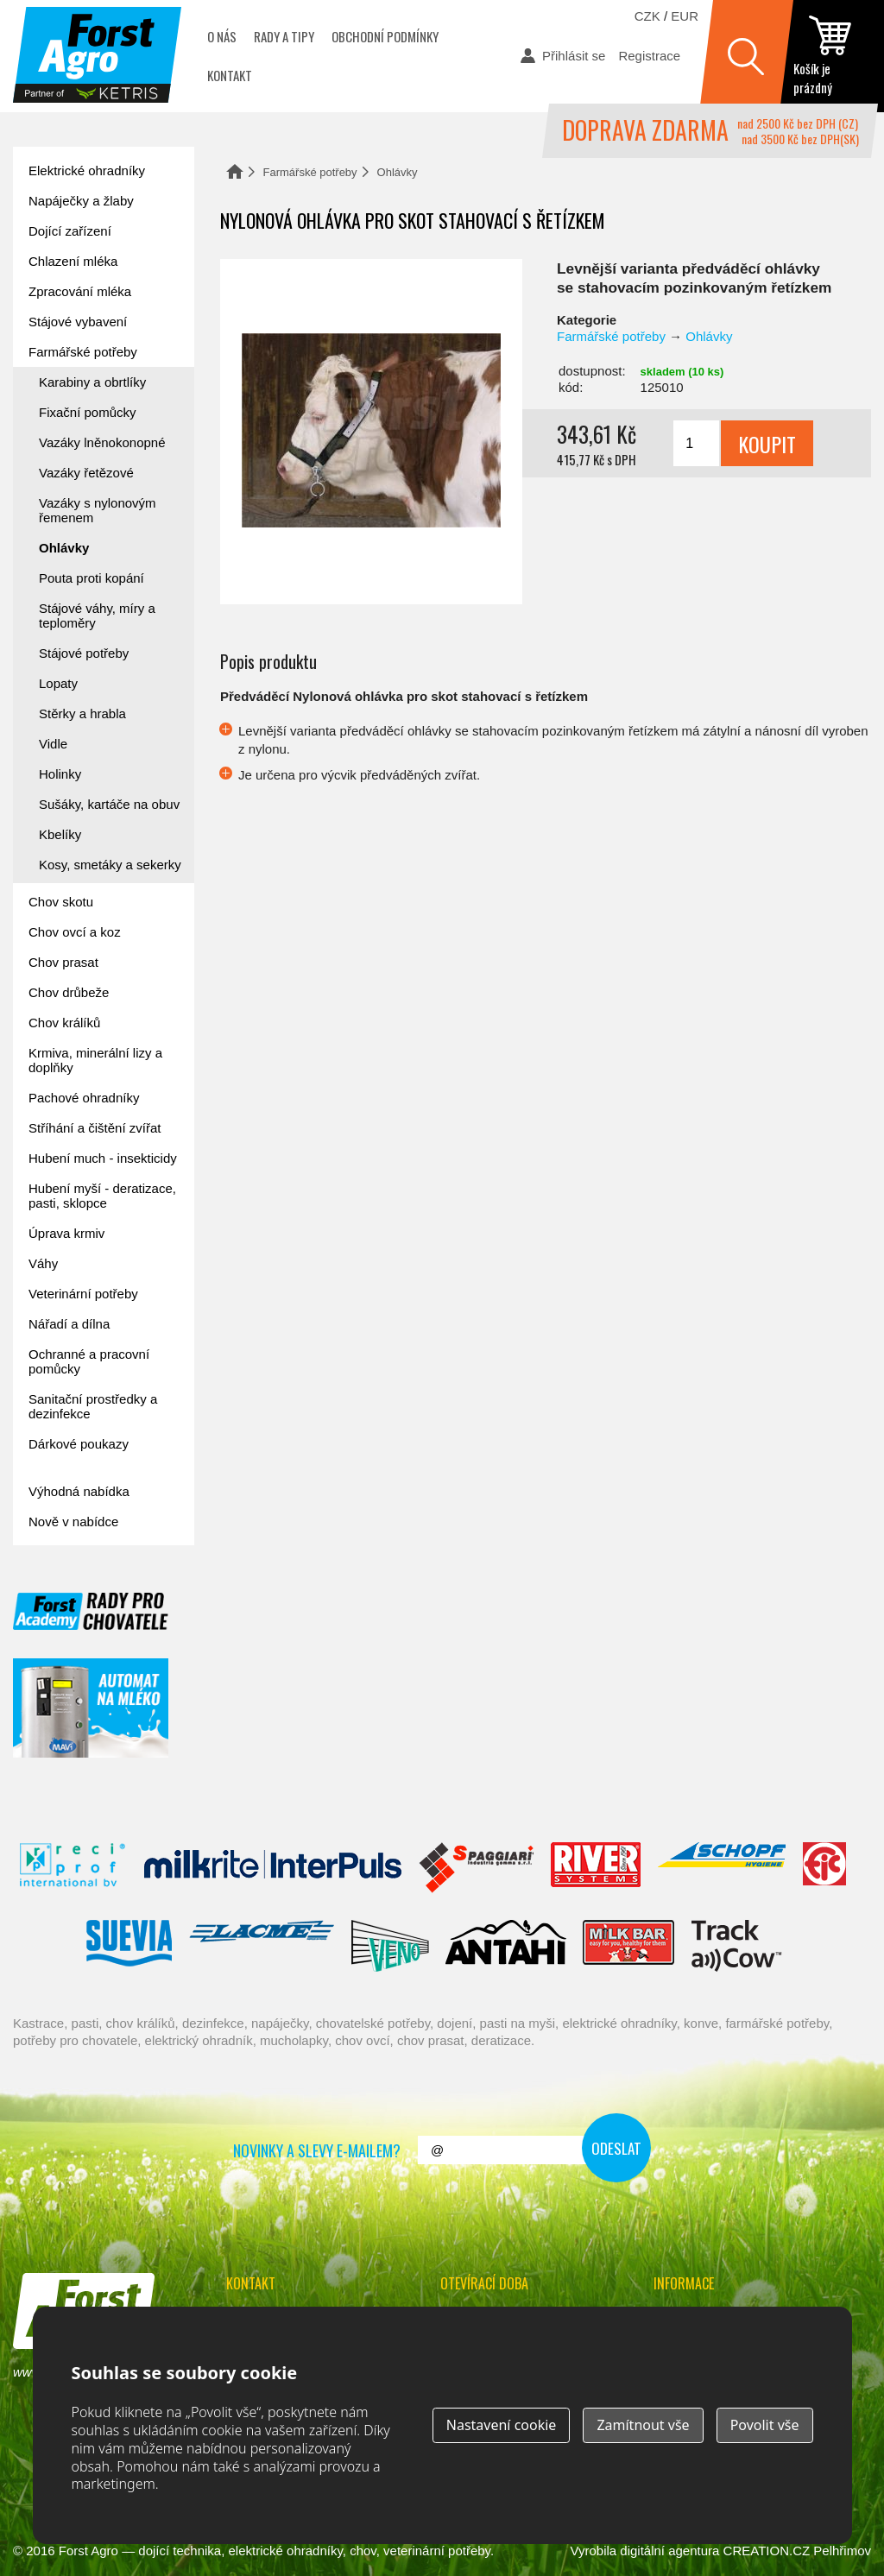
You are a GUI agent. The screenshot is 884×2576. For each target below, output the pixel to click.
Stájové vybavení (77, 321)
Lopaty (58, 683)
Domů (234, 171)
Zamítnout (643, 2424)
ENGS (736, 1946)
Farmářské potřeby (310, 172)
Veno (390, 1946)
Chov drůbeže (68, 992)
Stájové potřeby (84, 653)
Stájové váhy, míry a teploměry (97, 615)
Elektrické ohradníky (86, 170)
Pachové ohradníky (83, 1097)
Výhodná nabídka (78, 1491)
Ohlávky (397, 172)
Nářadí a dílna (69, 1323)
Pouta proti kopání (91, 578)
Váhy (43, 1263)
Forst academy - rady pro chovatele (90, 1611)
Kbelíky (60, 834)
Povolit (764, 2424)
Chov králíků (64, 1022)
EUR (684, 16)
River (595, 1868)
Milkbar (629, 1946)
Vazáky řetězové (86, 472)
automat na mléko (90, 1708)
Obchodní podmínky (385, 36)
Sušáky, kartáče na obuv (109, 804)
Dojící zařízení (69, 231)
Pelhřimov (842, 2550)
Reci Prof (73, 1868)
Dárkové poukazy (78, 1443)
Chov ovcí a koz (74, 932)
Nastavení (501, 2424)
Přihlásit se (573, 55)
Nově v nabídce (73, 1521)
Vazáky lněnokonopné (102, 442)
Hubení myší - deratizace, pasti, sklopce (102, 1195)
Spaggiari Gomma (476, 1868)
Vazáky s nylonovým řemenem (97, 510)
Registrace (649, 55)
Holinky (60, 774)
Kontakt (229, 75)
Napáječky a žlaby (81, 200)
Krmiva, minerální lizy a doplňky (95, 1060)
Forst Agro (88, 2550)
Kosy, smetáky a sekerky (110, 864)
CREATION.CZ (767, 2550)
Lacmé (261, 1946)
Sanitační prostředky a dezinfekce (92, 1406)
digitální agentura (669, 2550)
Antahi (505, 1946)
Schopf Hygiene (721, 1868)
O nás (222, 36)
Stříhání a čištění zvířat (94, 1128)
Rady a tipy (284, 36)
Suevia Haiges (128, 1946)
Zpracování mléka (79, 291)
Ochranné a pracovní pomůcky (88, 1361)
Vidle (53, 743)
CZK (647, 16)
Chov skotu (60, 901)
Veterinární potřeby (83, 1293)
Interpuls (272, 1868)
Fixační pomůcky (87, 412)
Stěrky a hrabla (82, 713)
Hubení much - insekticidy (102, 1158)
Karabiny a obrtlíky (92, 382)
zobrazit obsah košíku (832, 56)
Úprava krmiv (66, 1233)
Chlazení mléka (72, 261)
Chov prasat (63, 962)
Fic (825, 1868)
